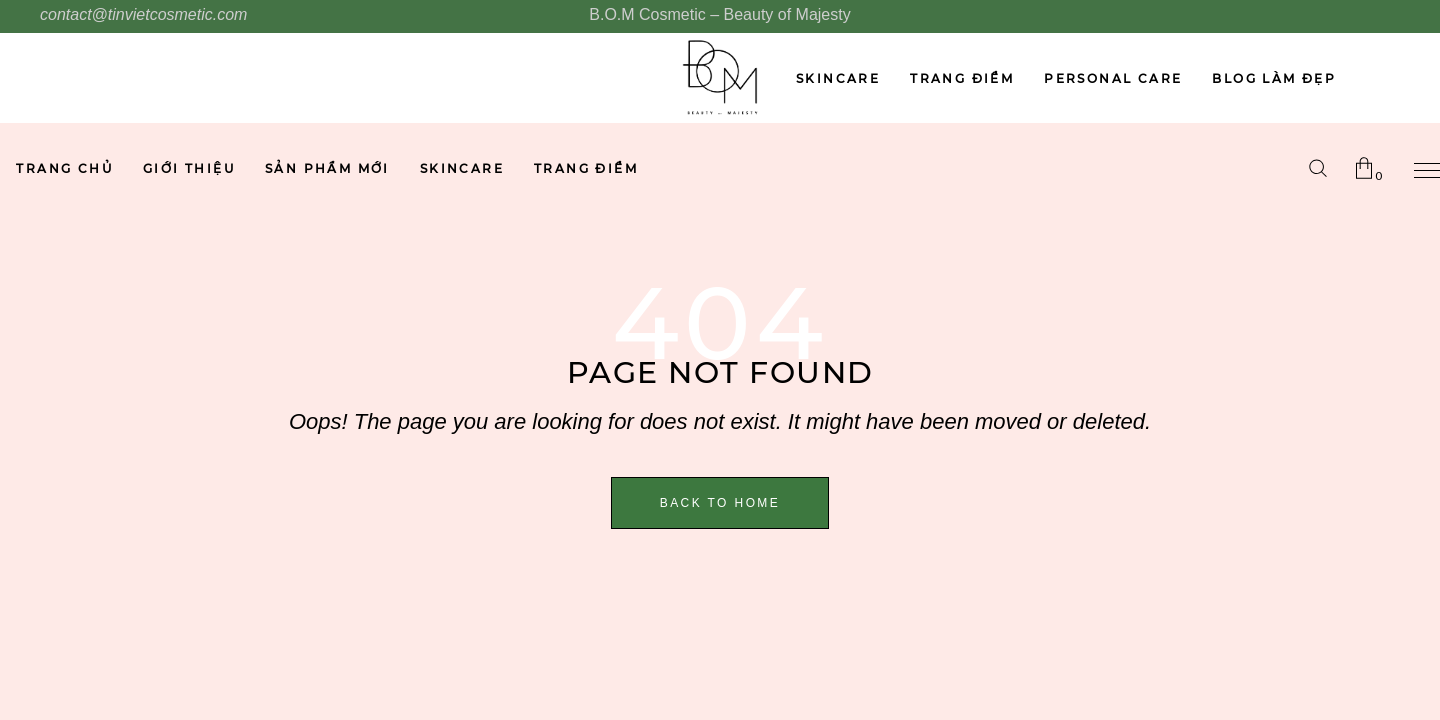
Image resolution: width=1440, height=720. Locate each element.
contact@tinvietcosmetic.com (143, 14)
